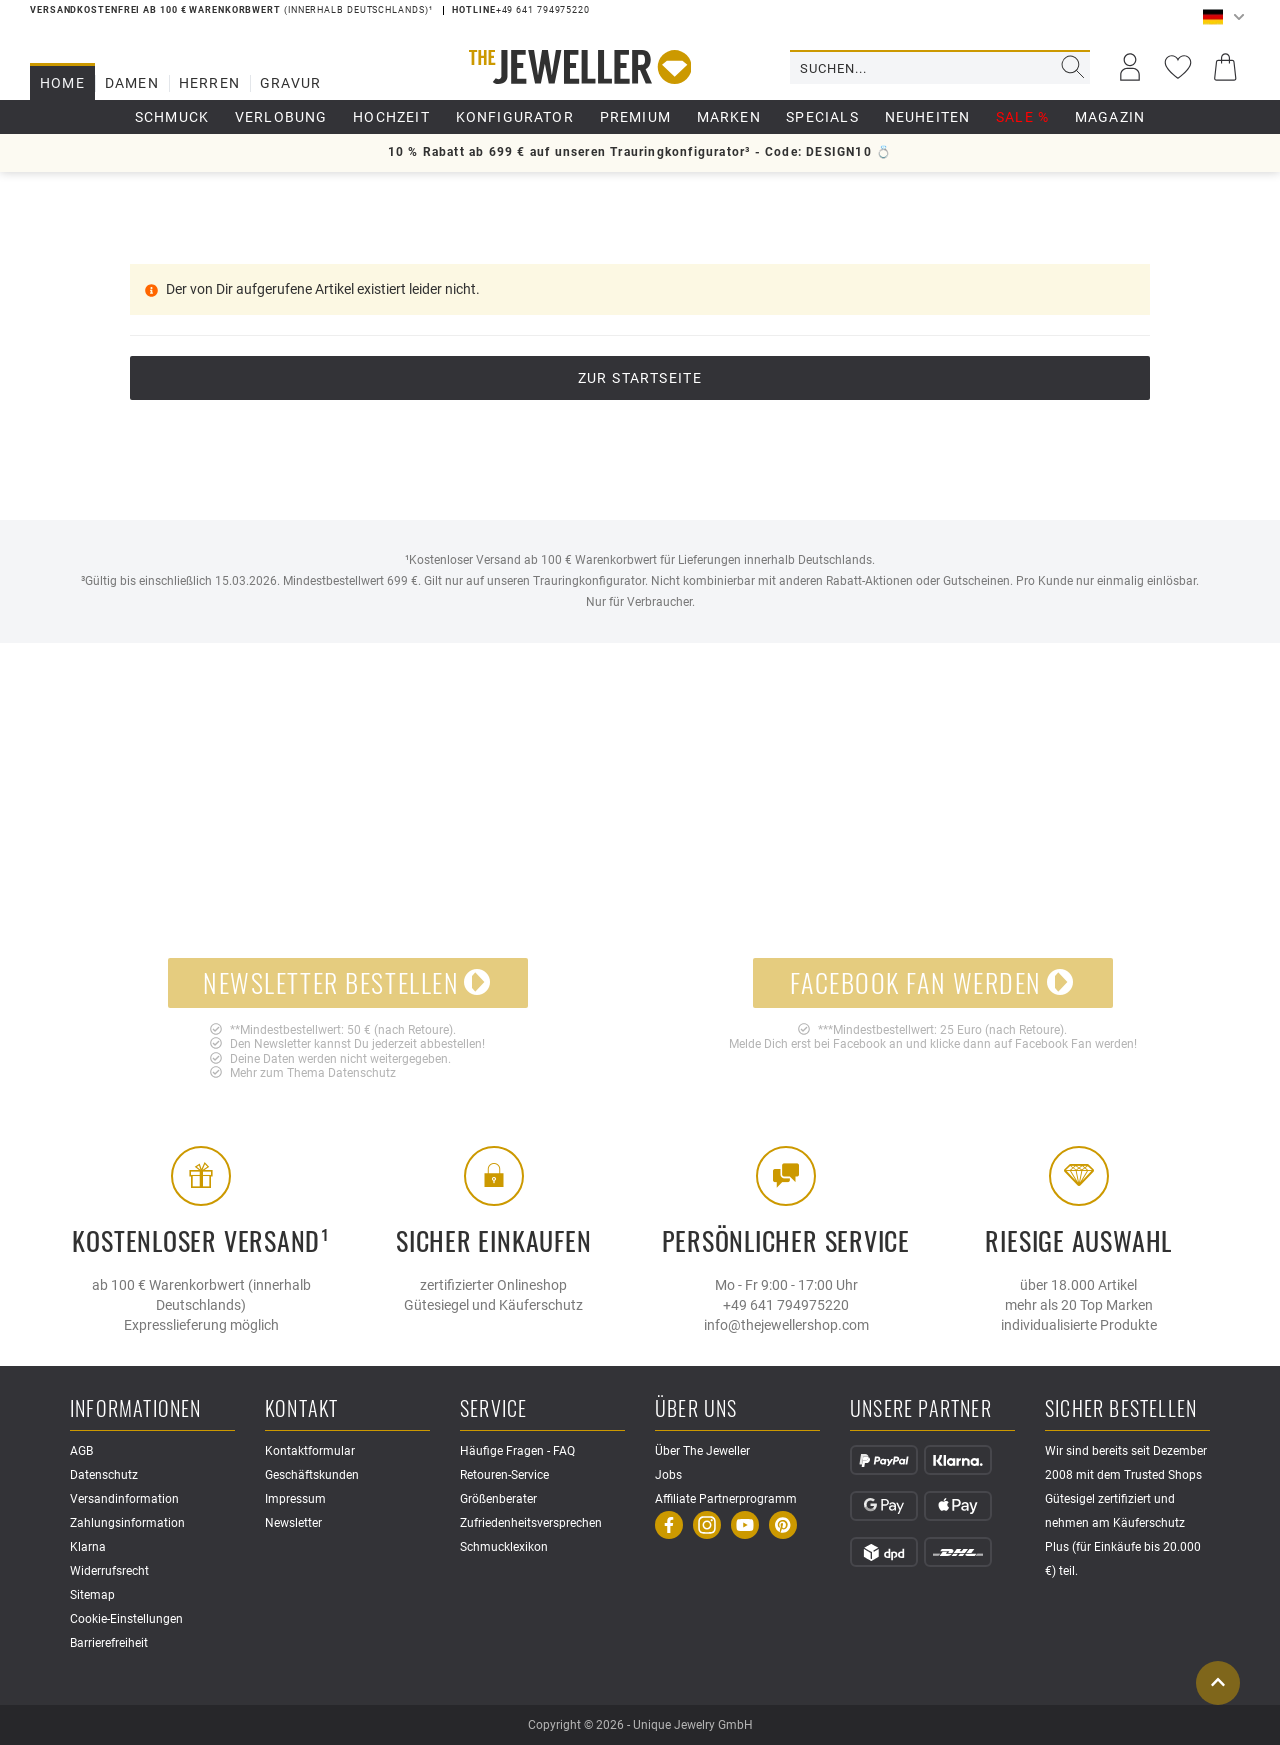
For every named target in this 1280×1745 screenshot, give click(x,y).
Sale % (1022, 117)
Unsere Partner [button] (921, 1409)
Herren (209, 83)
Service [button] (493, 1409)
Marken (729, 117)
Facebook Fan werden (932, 982)
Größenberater (498, 1499)
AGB (81, 1451)
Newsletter (293, 1523)
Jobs (668, 1475)
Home (62, 83)
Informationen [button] (136, 1409)
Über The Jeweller (702, 1451)
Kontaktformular (310, 1451)
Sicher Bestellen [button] (1121, 1409)
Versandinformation (124, 1499)
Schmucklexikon (504, 1547)
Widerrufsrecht (109, 1571)
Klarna (88, 1547)
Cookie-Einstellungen (126, 1619)
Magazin (1110, 117)
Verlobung (281, 117)
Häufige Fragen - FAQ (517, 1451)
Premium (635, 117)
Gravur (290, 83)
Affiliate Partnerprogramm (726, 1499)
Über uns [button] (696, 1409)
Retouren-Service (504, 1475)
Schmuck (172, 117)
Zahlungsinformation (127, 1523)
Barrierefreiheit (109, 1643)
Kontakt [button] (301, 1409)
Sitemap (92, 1595)
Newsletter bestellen (347, 982)
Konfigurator (515, 117)
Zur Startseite (640, 378)
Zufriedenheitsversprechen (531, 1523)
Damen (132, 83)
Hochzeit (391, 117)
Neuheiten (928, 117)
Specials (822, 117)
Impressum (295, 1499)
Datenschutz (362, 1073)
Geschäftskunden (312, 1475)
